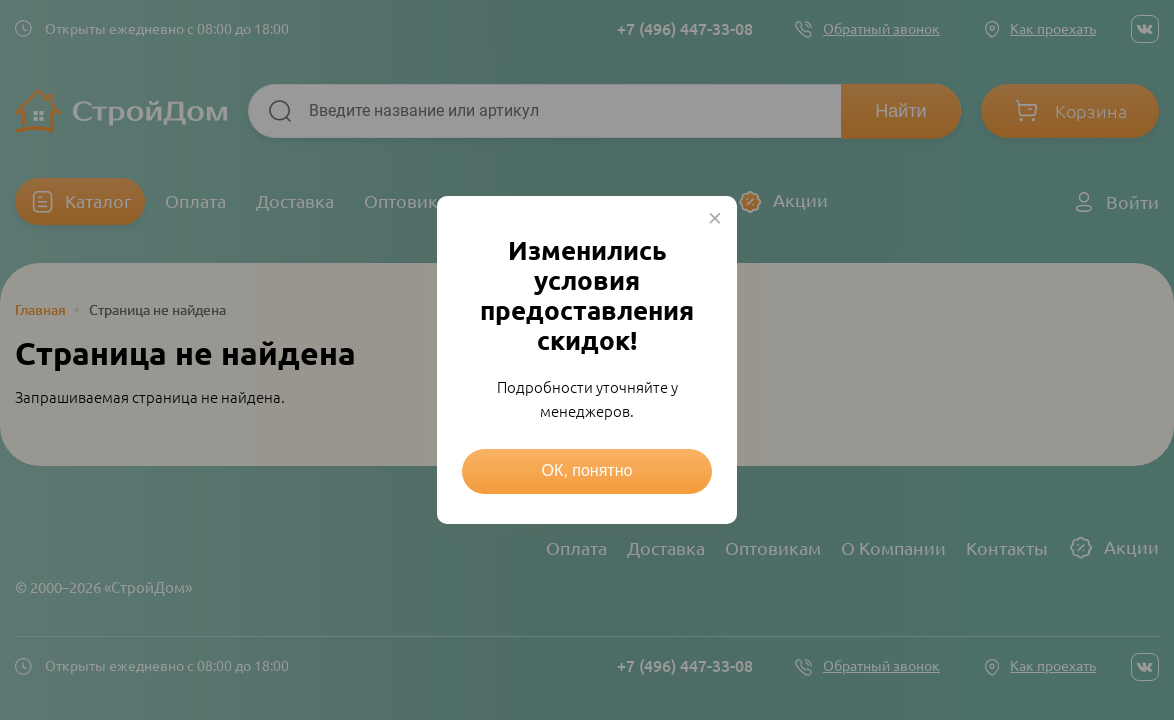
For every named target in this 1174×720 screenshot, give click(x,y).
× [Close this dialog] (715, 218)
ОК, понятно (587, 470)
